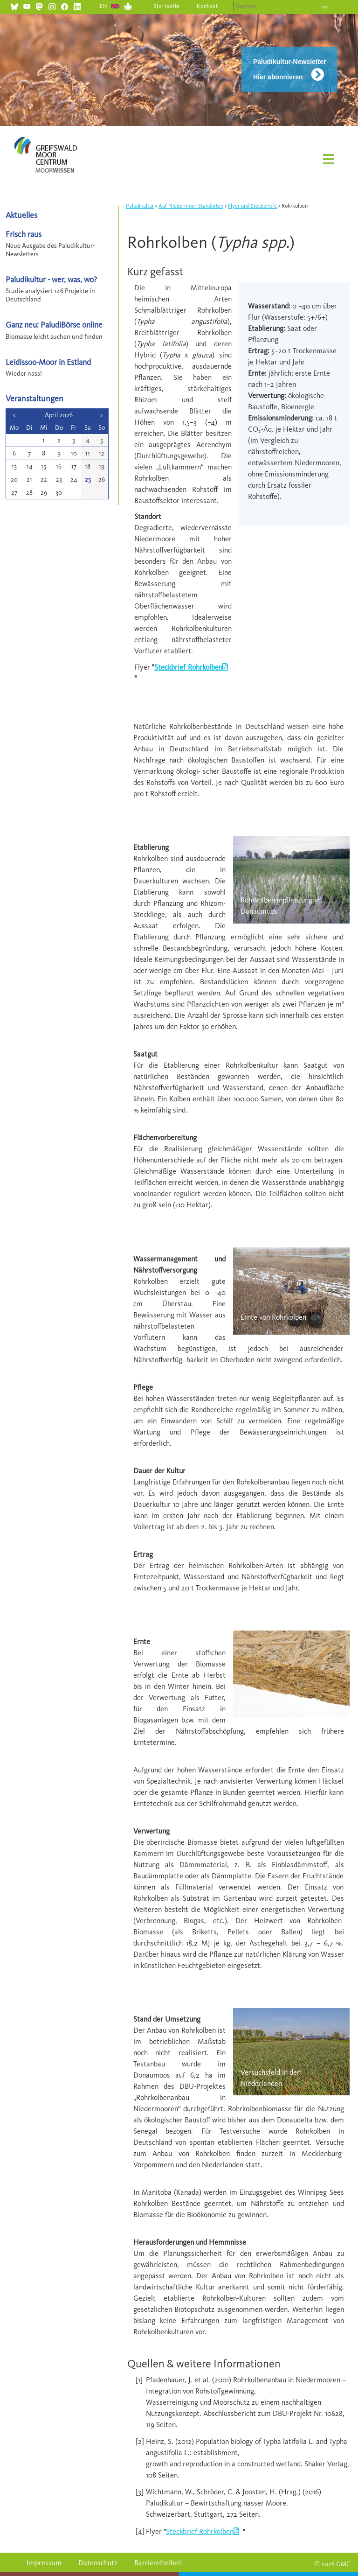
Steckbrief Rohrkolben (188, 667)
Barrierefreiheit (158, 2562)
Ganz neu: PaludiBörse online (54, 324)
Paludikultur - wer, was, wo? (51, 279)
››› (325, 6)
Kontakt (207, 6)
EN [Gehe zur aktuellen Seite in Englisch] (104, 6)
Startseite (166, 6)
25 (88, 479)
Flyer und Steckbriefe (252, 206)
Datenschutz (97, 2562)
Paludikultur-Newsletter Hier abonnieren (289, 69)
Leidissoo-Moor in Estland (48, 362)
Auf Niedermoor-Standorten (190, 206)
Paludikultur (140, 206)
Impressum (44, 2562)
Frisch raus (23, 234)
